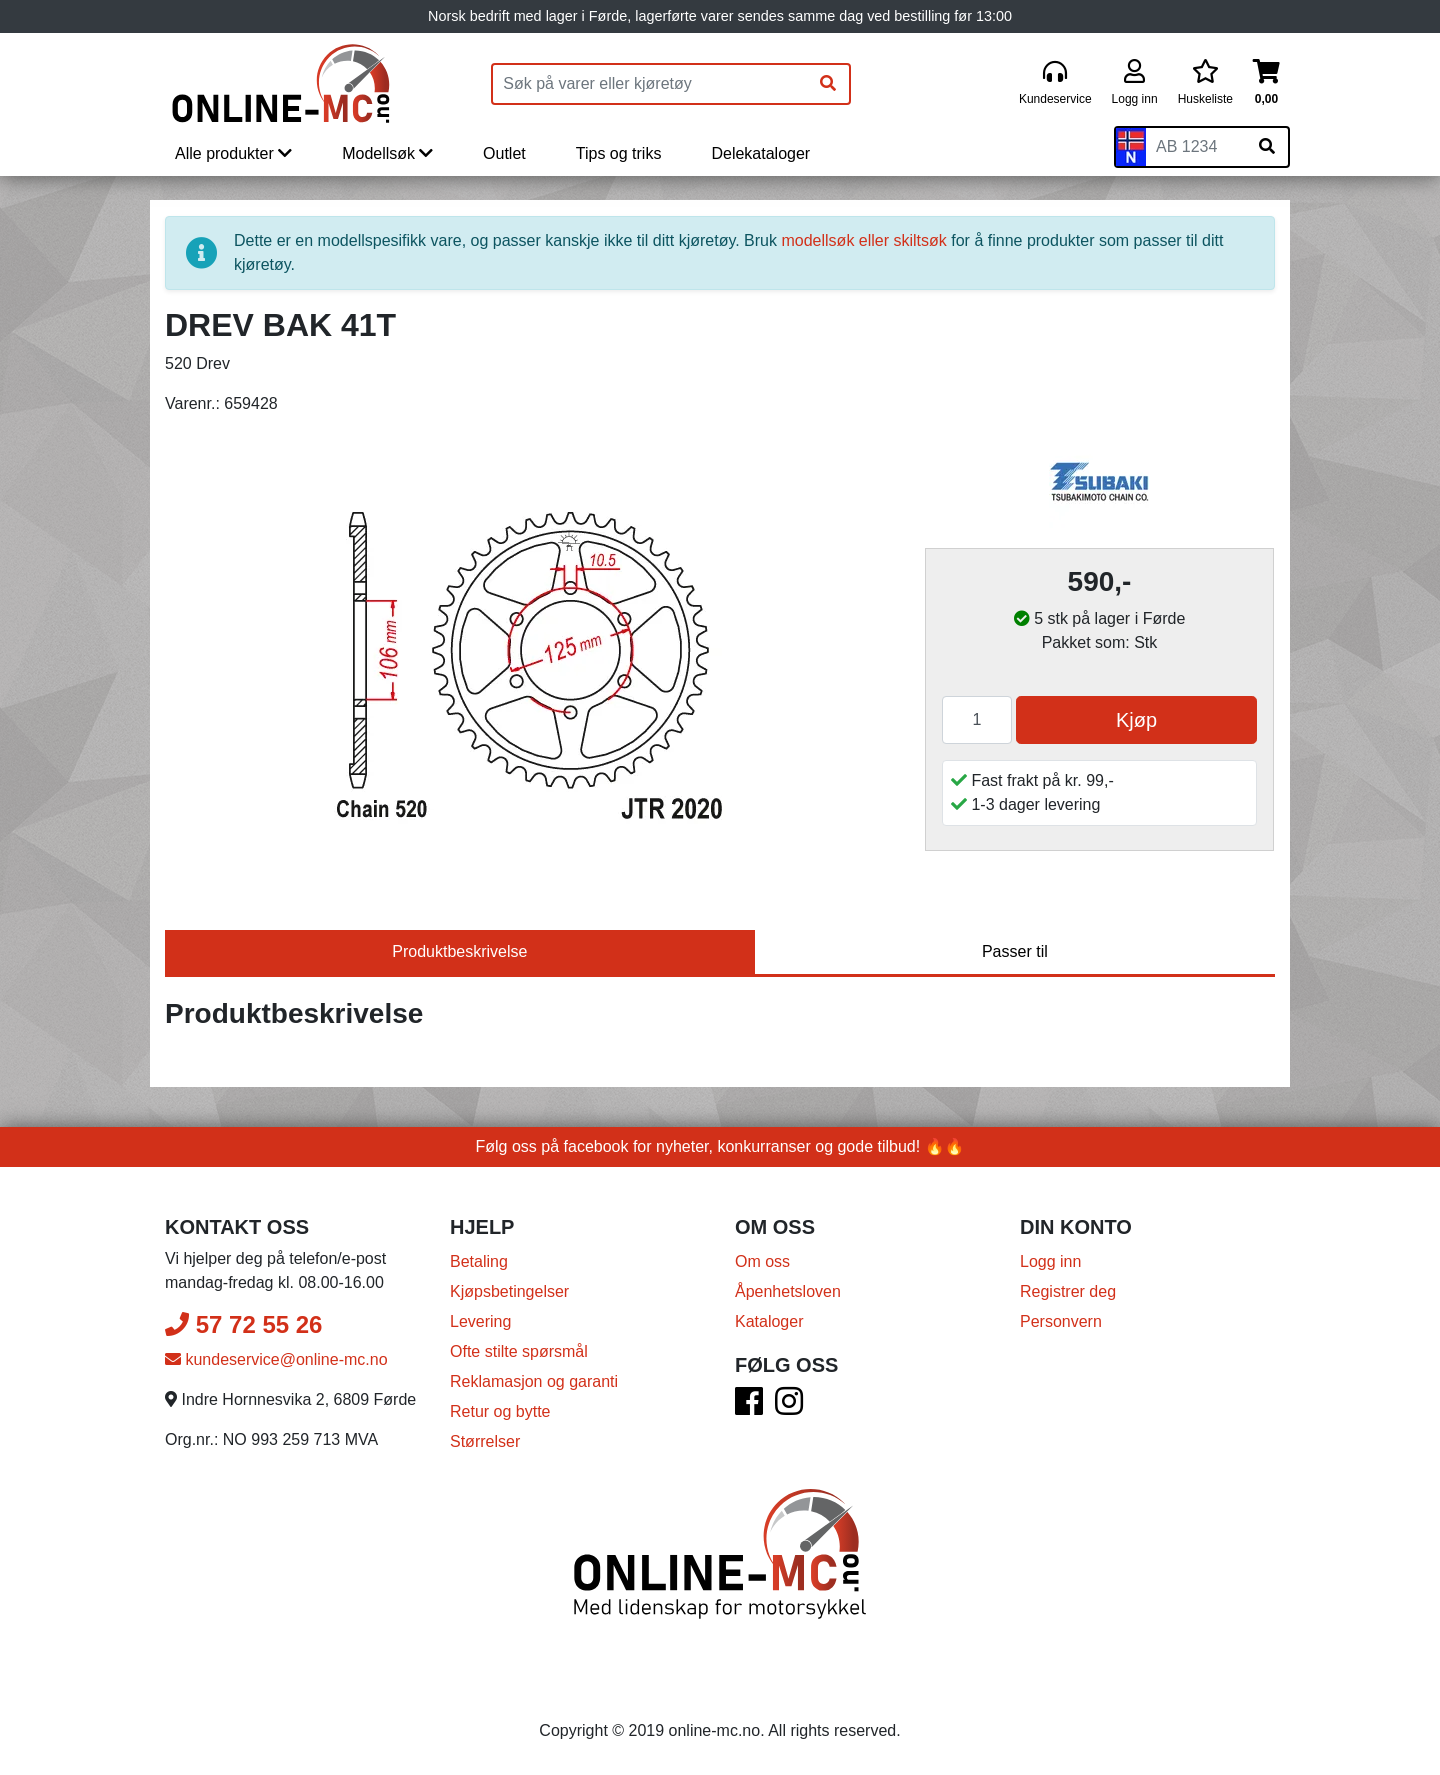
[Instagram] (789, 1407)
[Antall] (977, 720)
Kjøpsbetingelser (509, 1291)
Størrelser (485, 1441)
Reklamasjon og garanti (534, 1381)
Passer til (1015, 951)
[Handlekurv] (1266, 83)
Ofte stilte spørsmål (519, 1351)
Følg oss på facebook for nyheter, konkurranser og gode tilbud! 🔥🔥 (720, 1146)
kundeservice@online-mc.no (276, 1359)
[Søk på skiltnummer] (1267, 147)
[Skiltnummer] (1196, 147)
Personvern (1061, 1321)
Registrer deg (1068, 1291)
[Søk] (828, 84)
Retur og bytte (500, 1411)
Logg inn (1050, 1261)
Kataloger (769, 1321)
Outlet (504, 153)
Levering (480, 1321)
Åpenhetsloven (788, 1291)
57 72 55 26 (243, 1324)
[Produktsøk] (650, 84)
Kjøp (1136, 720)
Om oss (762, 1261)
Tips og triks (619, 153)
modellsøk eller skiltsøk (863, 240)
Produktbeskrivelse (459, 951)
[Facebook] (749, 1407)
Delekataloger (760, 153)
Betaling (479, 1261)
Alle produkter (233, 153)
